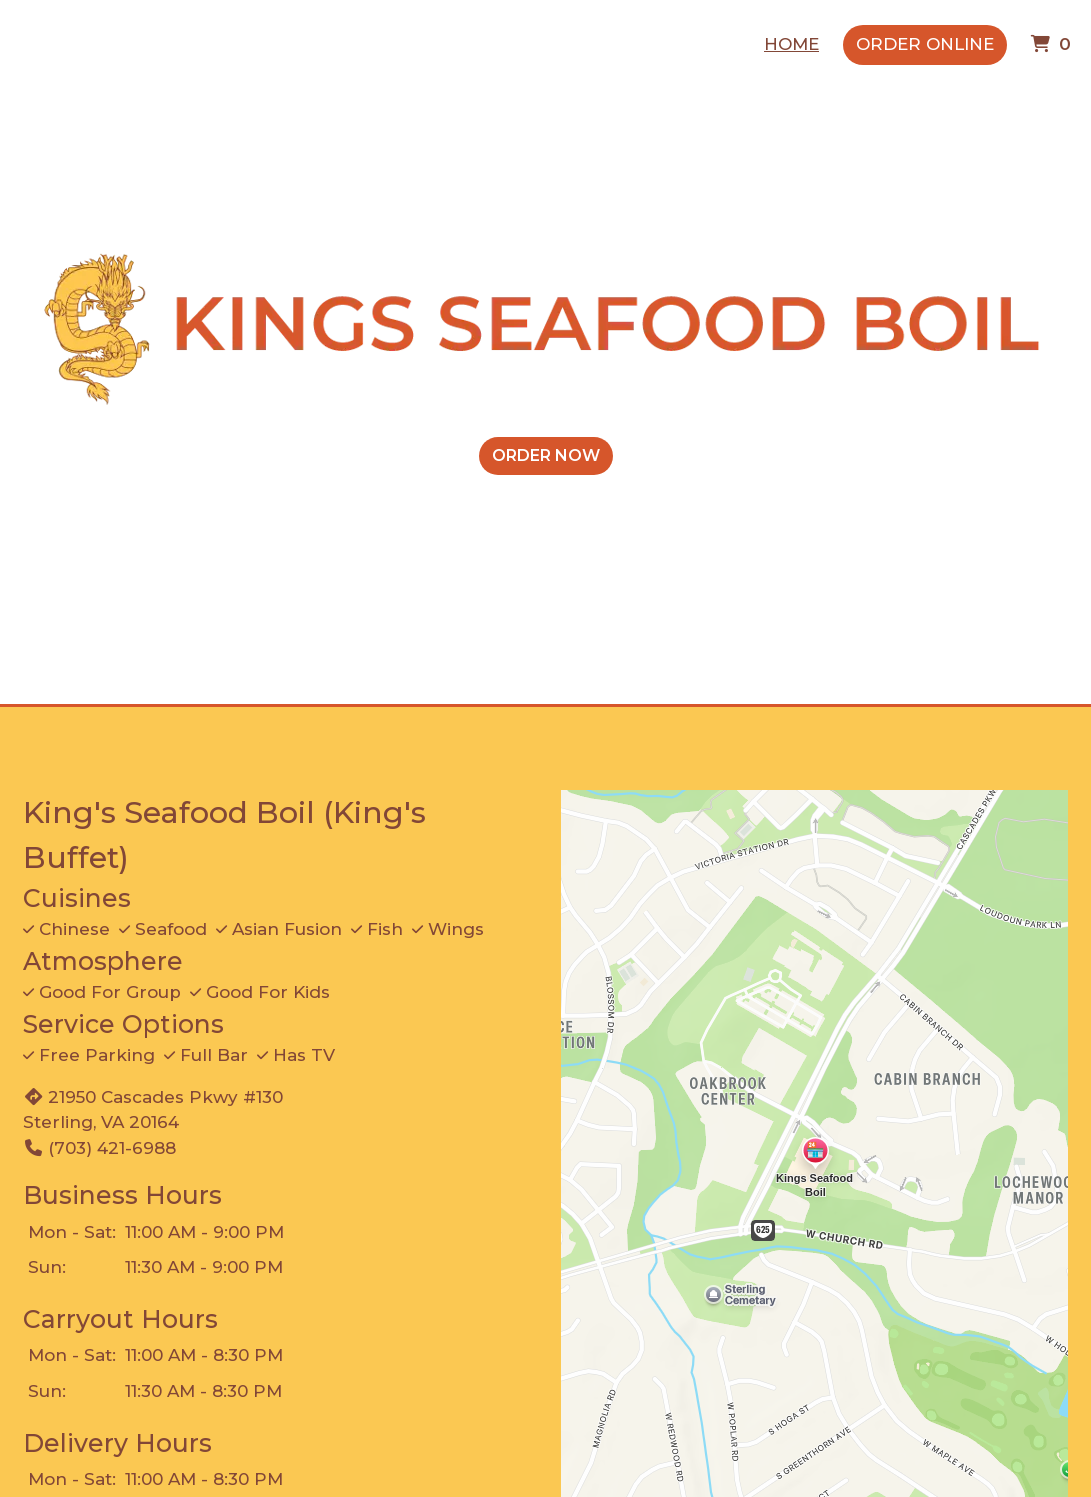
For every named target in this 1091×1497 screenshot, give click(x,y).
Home (791, 44)
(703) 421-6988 (99, 1148)
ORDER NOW (546, 455)
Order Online (925, 44)
